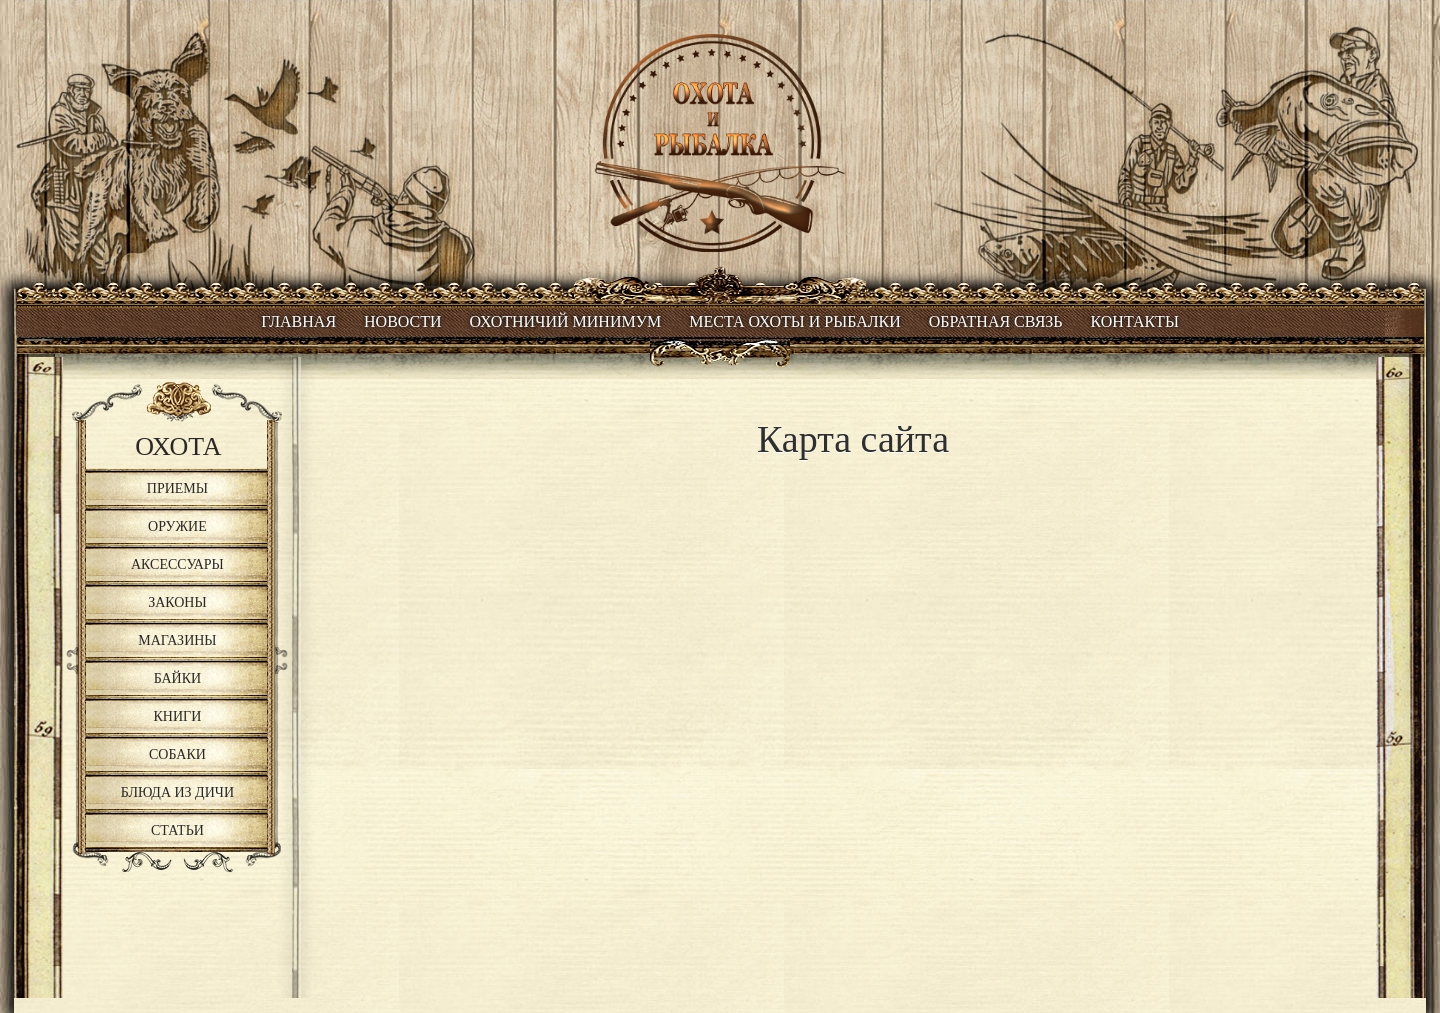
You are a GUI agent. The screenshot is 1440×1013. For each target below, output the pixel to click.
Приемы (177, 488)
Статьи (177, 830)
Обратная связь (996, 321)
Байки (178, 678)
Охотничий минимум (566, 321)
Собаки (177, 754)
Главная (298, 321)
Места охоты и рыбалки (795, 321)
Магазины (177, 640)
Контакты (1135, 321)
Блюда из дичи (177, 792)
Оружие (177, 526)
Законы (177, 602)
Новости (403, 321)
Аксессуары (177, 564)
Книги (178, 716)
